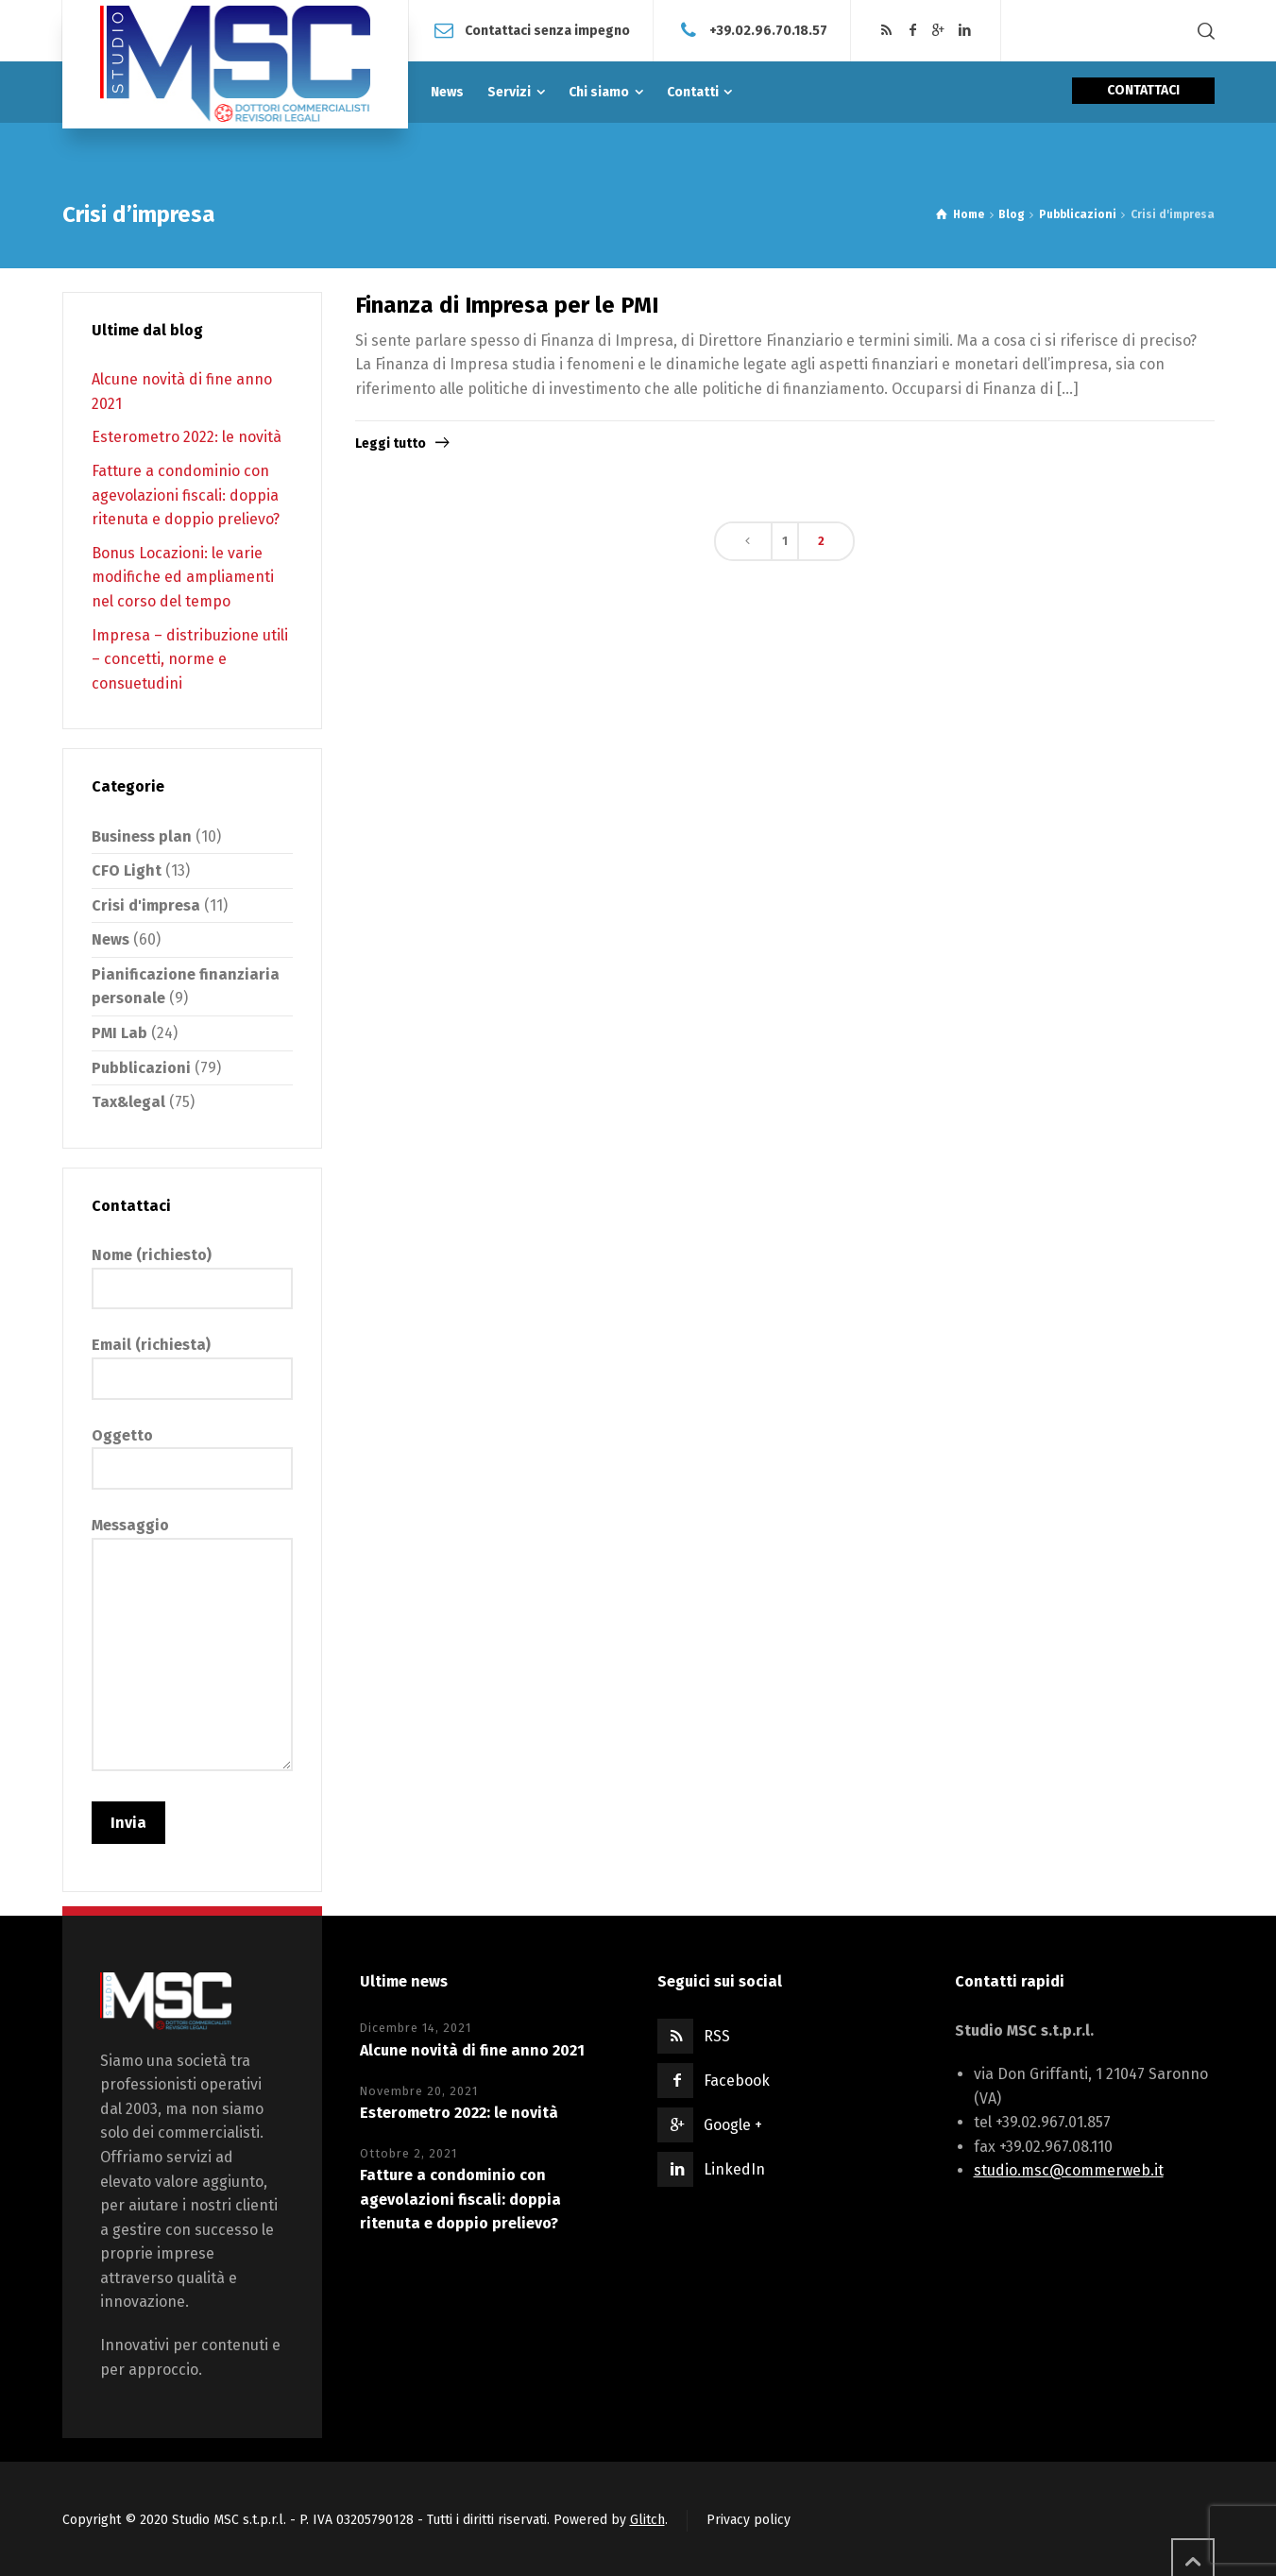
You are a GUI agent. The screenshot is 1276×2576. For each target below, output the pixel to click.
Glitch (647, 2520)
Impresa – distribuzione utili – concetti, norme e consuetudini (190, 659)
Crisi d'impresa (146, 905)
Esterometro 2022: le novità (186, 437)
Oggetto (192, 1451)
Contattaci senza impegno (547, 30)
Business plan (142, 836)
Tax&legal (128, 1102)
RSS (717, 2036)
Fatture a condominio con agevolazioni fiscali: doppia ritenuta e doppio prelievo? (186, 495)
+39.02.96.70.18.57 (768, 30)
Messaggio (192, 1645)
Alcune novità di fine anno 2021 (472, 2050)
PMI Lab (119, 1033)
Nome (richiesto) (192, 1271)
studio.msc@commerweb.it (1069, 2170)
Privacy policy (748, 2520)
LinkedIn (734, 2169)
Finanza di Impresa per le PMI (506, 305)
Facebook (737, 2081)
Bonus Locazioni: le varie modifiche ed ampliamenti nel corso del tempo (183, 577)
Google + (733, 2125)
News (110, 939)
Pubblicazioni (141, 1068)
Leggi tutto (390, 443)
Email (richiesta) (192, 1361)
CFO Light (127, 870)
